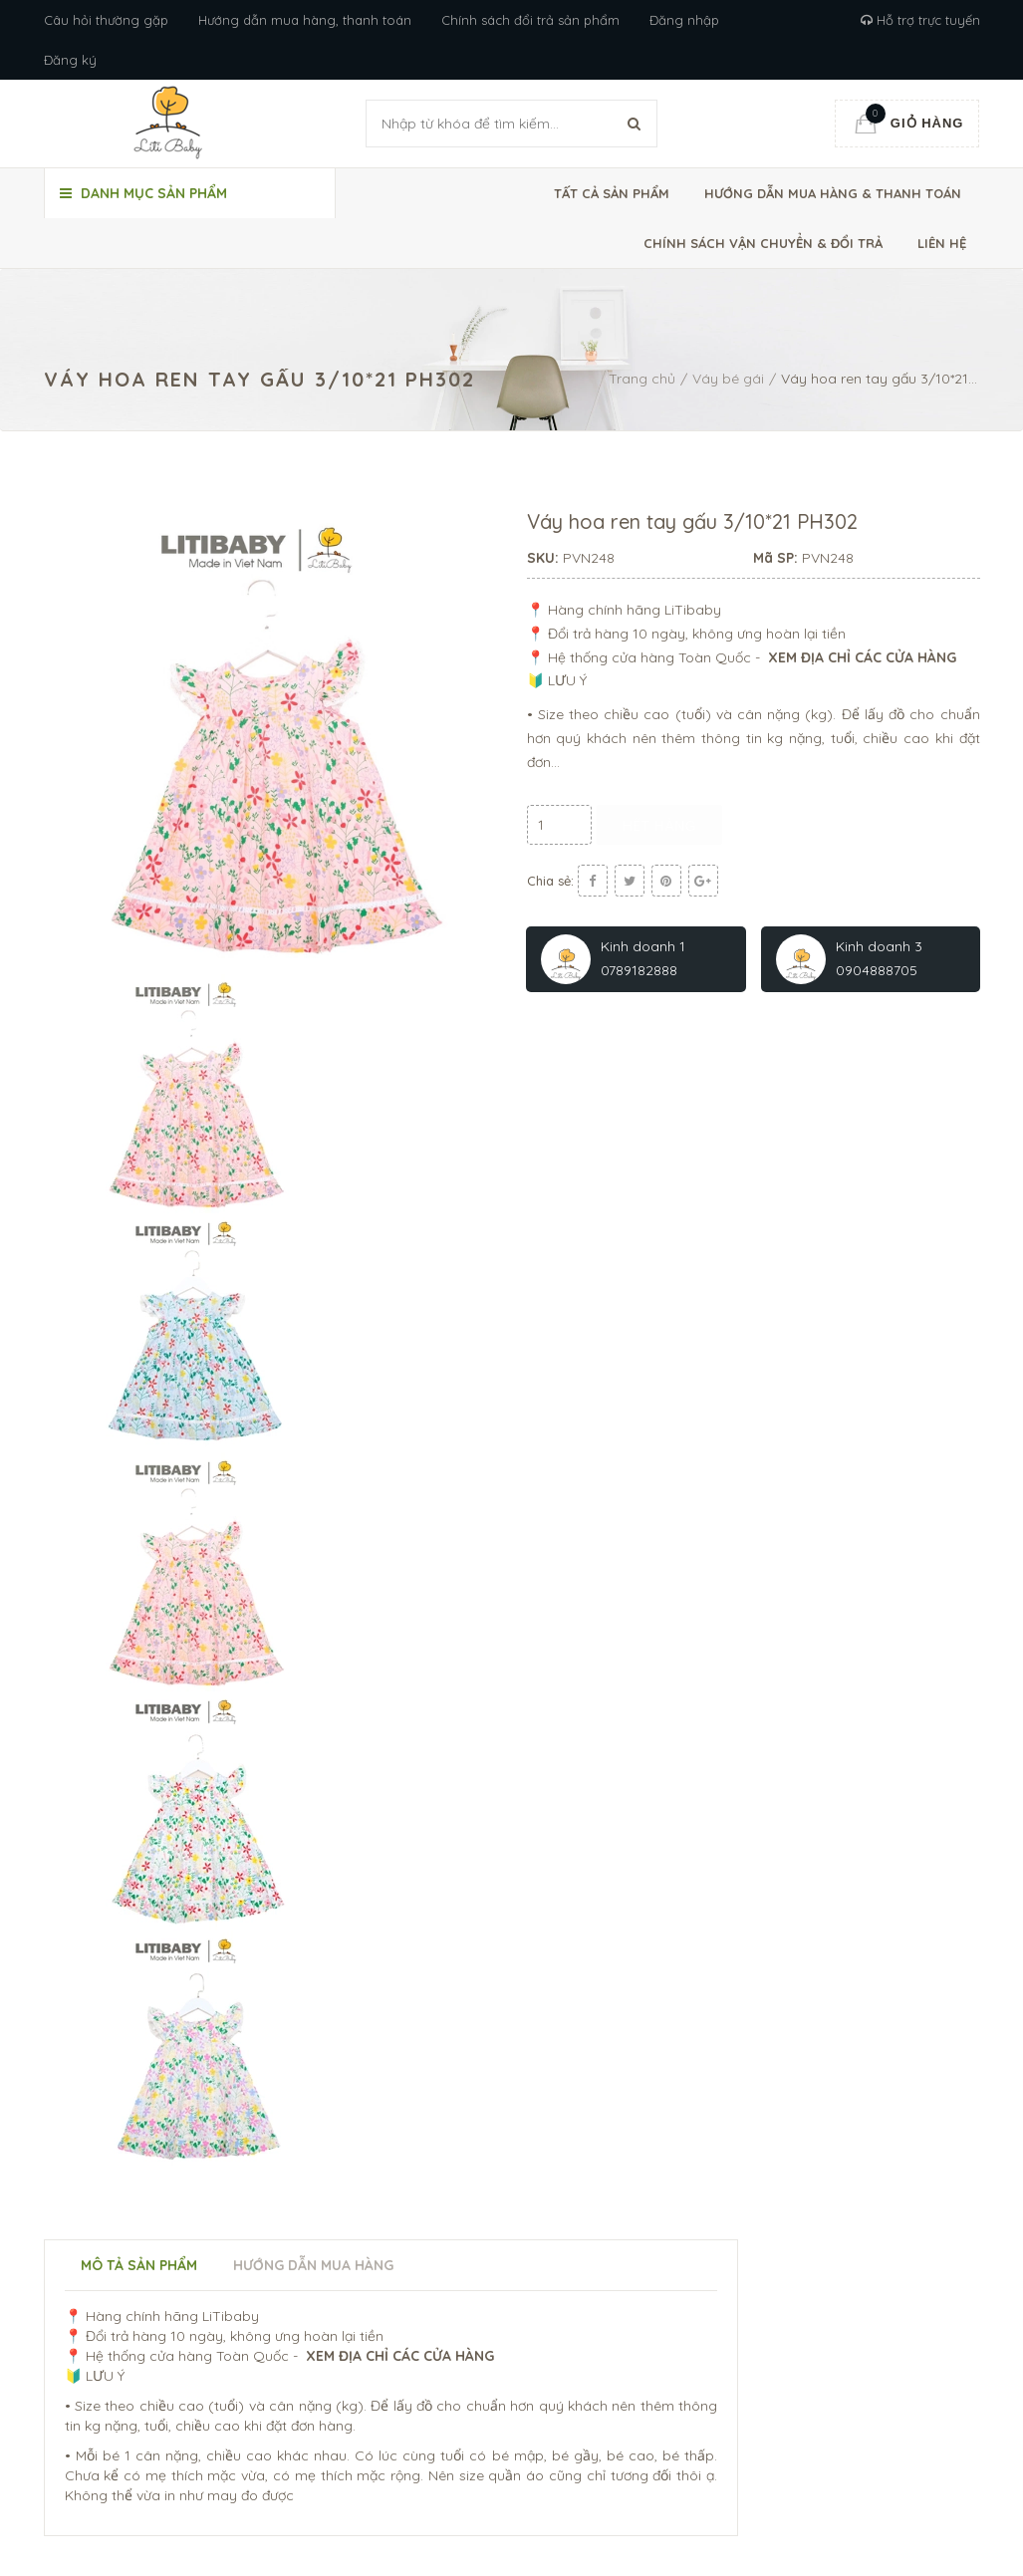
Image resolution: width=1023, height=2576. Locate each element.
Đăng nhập (684, 20)
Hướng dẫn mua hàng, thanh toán (304, 20)
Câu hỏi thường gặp (106, 20)
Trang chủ (642, 378)
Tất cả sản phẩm (611, 193)
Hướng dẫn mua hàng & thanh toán (832, 193)
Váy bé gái (728, 378)
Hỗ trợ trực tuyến (920, 20)
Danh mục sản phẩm (143, 193)
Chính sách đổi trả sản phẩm (530, 20)
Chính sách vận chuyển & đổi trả (763, 243)
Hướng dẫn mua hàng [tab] (313, 2265)
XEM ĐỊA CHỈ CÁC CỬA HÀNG (864, 657)
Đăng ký (70, 60)
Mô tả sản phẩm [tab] (139, 2265)
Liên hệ (941, 243)
